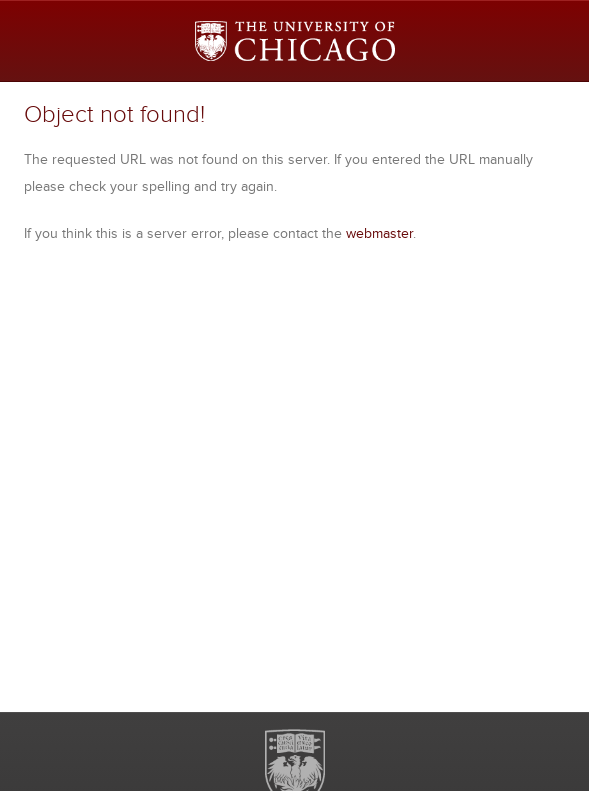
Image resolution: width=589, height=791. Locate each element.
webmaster (379, 233)
